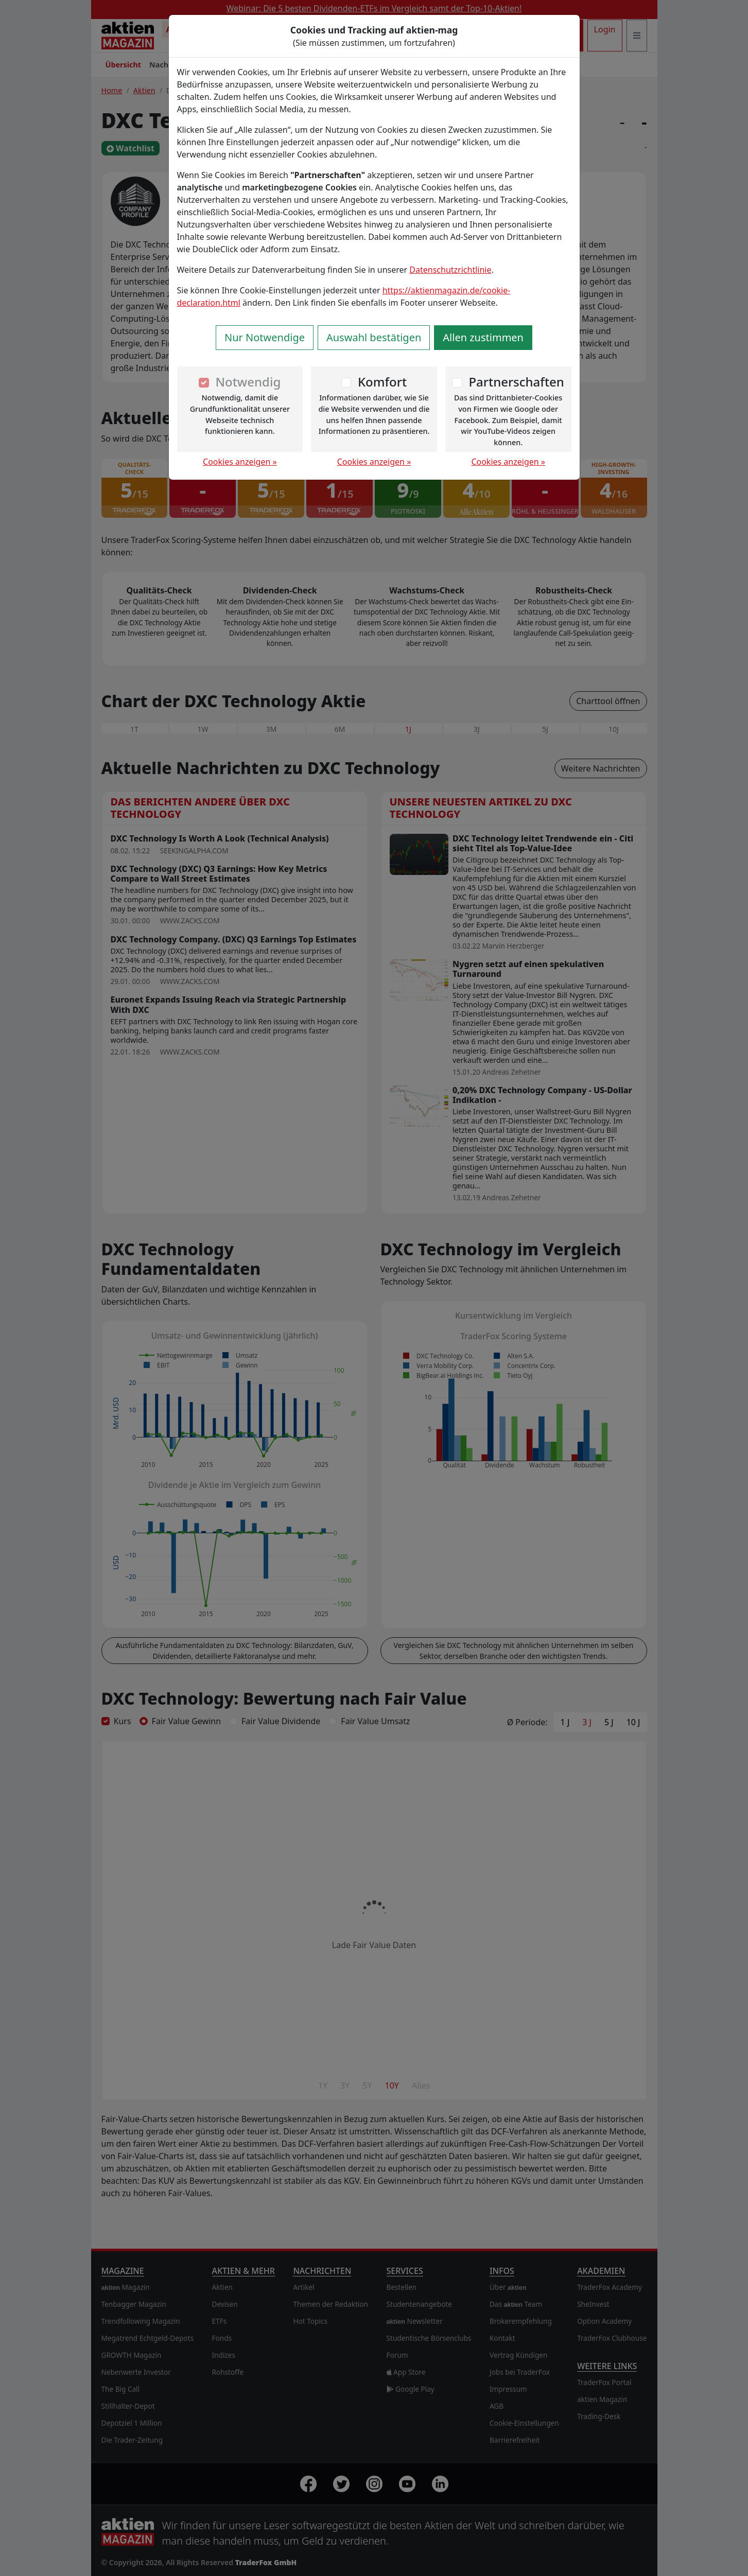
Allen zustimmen (483, 337)
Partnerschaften (516, 381)
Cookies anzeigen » (240, 461)
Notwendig (248, 381)
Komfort (382, 381)
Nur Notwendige (264, 337)
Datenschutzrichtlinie (450, 269)
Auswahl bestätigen (373, 337)
